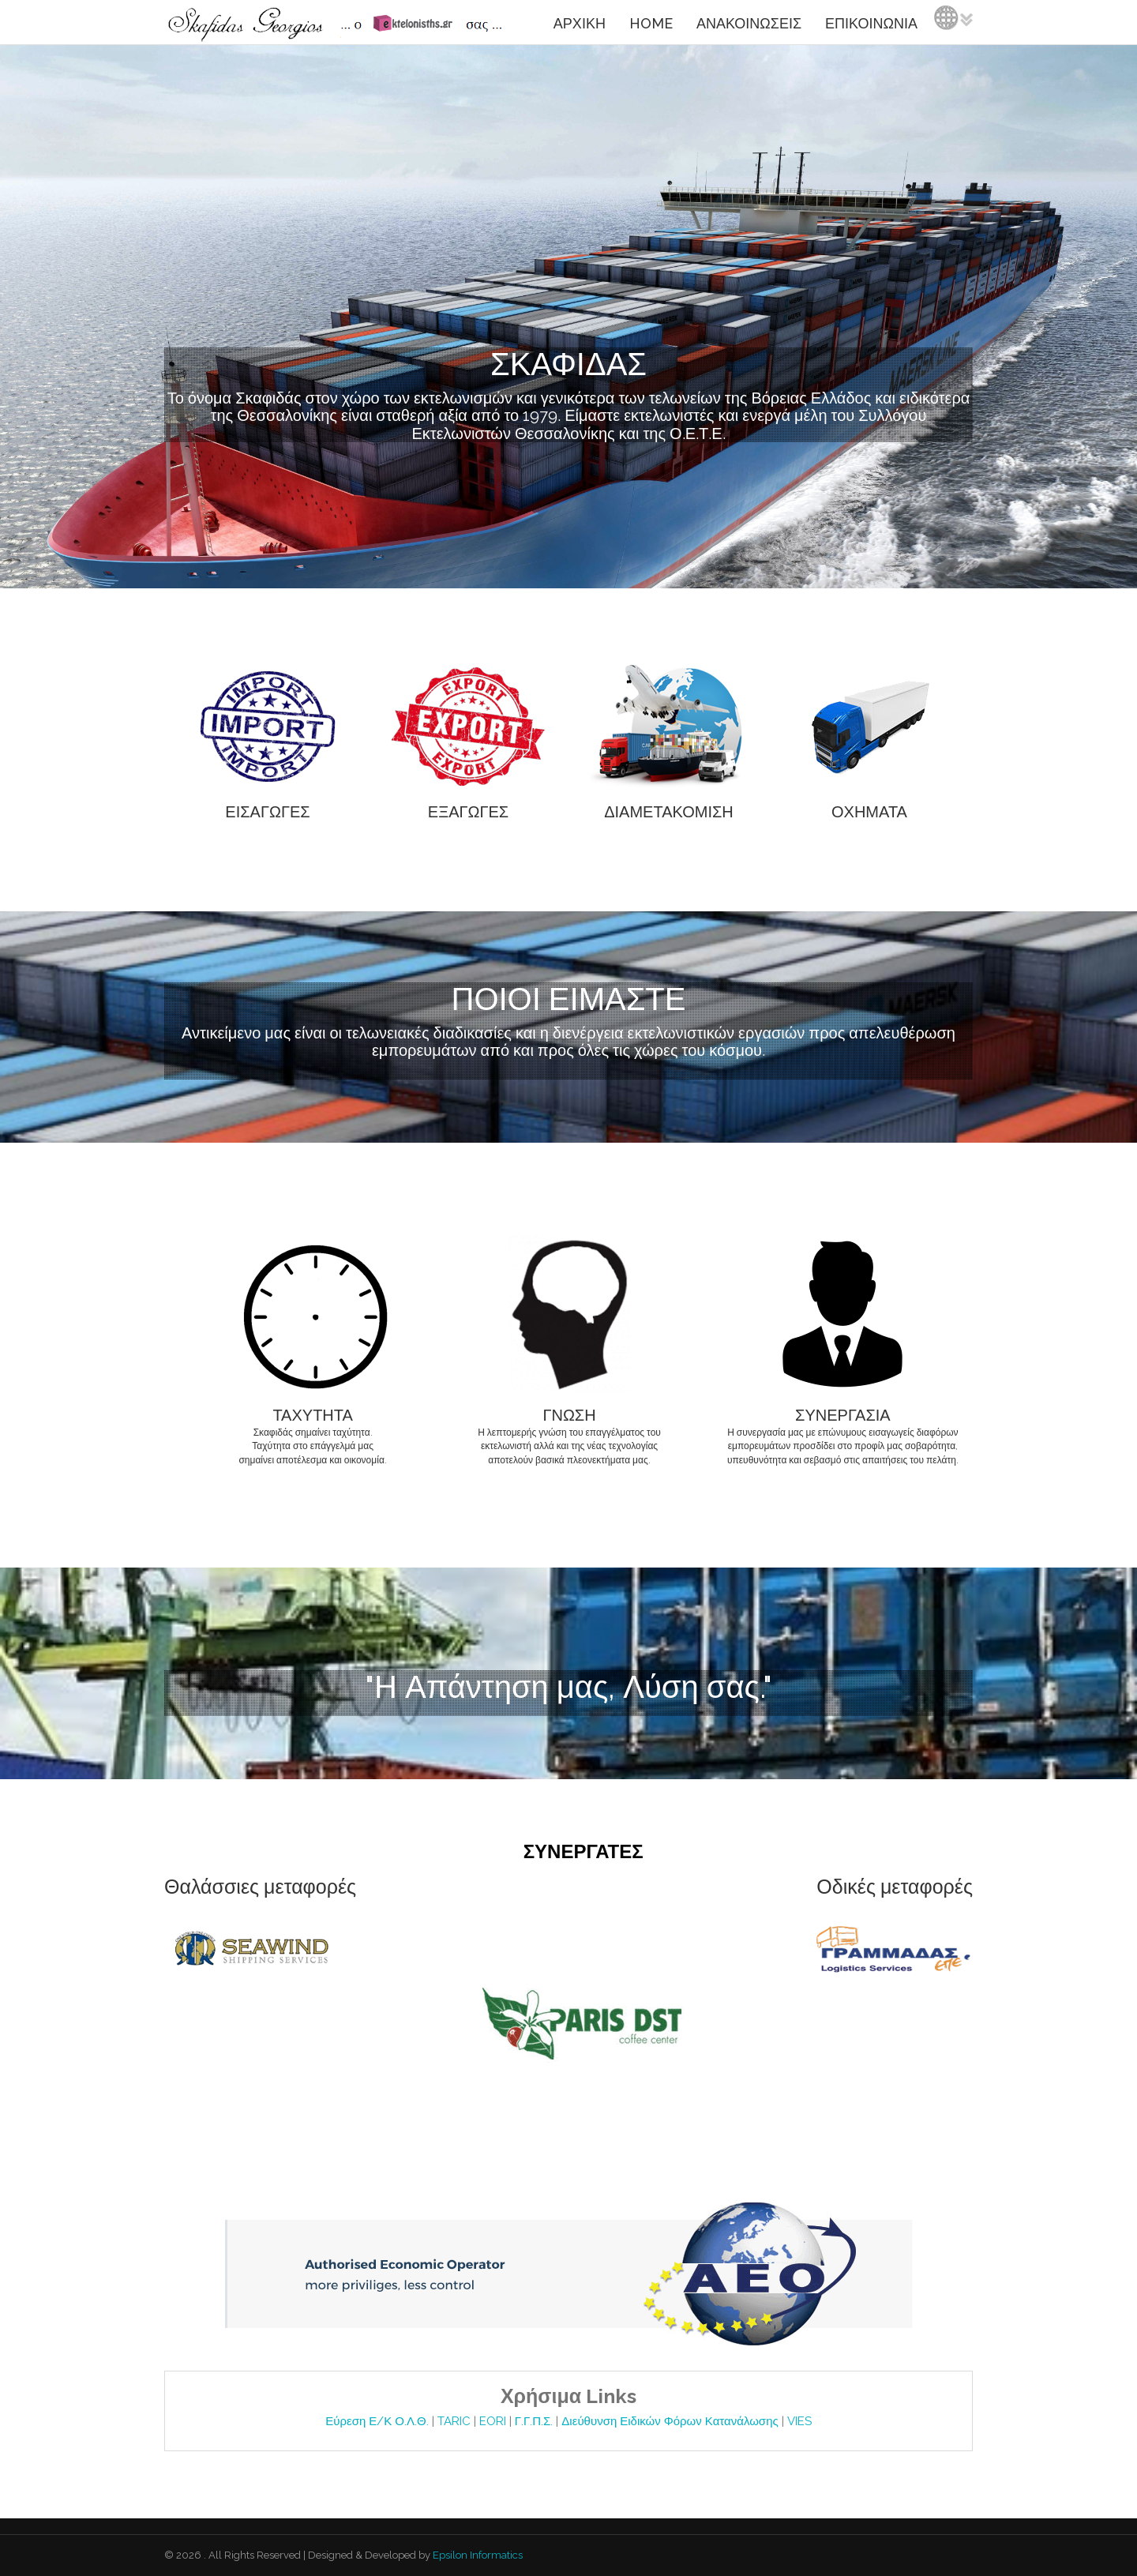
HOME (651, 23)
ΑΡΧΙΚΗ (579, 23)
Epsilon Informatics (476, 2555)
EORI (494, 2421)
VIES (799, 2421)
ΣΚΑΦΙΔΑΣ (568, 363)
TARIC (454, 2421)
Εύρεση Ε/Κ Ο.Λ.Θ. (378, 2421)
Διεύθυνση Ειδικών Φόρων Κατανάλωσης (671, 2421)
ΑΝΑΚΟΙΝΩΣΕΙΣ (748, 23)
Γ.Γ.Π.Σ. (536, 2421)
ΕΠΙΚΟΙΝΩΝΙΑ (871, 23)
